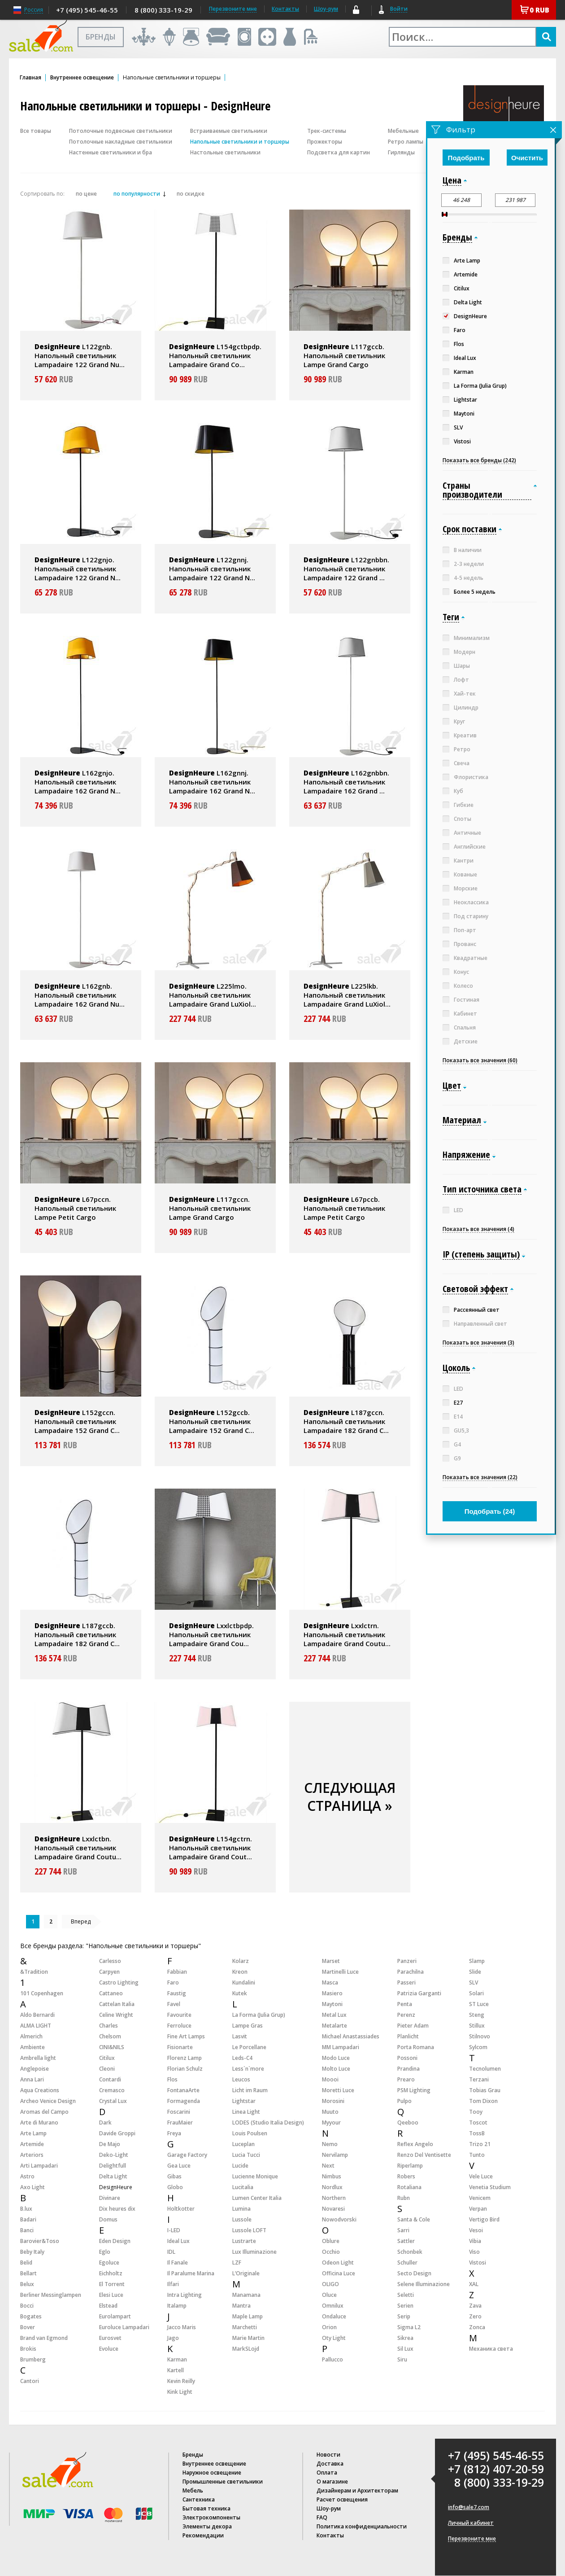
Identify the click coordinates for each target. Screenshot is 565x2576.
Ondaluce (334, 2316)
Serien (405, 2305)
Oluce (329, 2295)
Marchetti (244, 2327)
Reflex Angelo (415, 2144)
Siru (402, 2359)
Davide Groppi (117, 2133)
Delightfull (112, 2165)
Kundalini (243, 1982)
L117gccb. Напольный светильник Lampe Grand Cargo (344, 355)
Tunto (477, 2155)
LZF (236, 2262)
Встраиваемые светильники (228, 131)
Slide (475, 1972)
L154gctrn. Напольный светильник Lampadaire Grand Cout (210, 1847)
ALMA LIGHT (35, 2025)
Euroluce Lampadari (124, 2327)
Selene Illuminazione (423, 2284)
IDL (171, 2252)
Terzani (479, 2079)
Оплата (327, 2472)
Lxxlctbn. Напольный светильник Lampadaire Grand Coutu (78, 1847)
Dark (105, 2122)
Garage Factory (187, 2155)
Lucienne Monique (255, 2176)
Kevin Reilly (181, 2381)
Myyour (331, 2122)
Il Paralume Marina (190, 2273)
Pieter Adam (413, 2025)
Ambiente (32, 2047)
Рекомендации (203, 2535)
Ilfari (173, 2284)
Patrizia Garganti (419, 1993)
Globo (175, 2187)
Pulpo (404, 2101)
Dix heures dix (117, 2208)
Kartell (175, 2370)
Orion (329, 2327)
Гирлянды (401, 152)
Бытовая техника (206, 2508)
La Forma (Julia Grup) (258, 2015)
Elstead (108, 2305)
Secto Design (414, 2273)
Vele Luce (481, 2176)
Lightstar (244, 2101)
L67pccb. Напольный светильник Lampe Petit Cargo (344, 1208)
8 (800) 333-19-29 (163, 9)
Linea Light (246, 2112)
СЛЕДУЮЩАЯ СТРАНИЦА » (350, 1797)
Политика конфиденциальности (362, 2526)
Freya (174, 2133)
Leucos (241, 2079)
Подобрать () (490, 1511)
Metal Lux (334, 2015)
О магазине (332, 2481)
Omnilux (332, 2305)
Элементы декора (207, 2526)
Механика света (491, 2349)
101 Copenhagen (41, 1993)
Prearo (406, 2079)
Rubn (403, 2198)
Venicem (480, 2198)
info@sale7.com (468, 2507)
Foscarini (178, 2112)
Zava (475, 2305)
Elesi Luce (111, 2295)
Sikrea (405, 2338)
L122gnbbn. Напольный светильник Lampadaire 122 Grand (346, 568)
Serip (403, 2316)
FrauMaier (180, 2122)
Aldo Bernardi (37, 2015)
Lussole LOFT (249, 2230)
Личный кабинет (471, 2522)
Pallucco (332, 2359)
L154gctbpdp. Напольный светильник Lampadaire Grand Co (215, 355)
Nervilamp (335, 2155)
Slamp (477, 1961)
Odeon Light (338, 2262)
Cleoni (107, 2068)
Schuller (407, 2262)
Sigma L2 (409, 2327)
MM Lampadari (340, 2047)
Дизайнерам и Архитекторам (357, 2490)
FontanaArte (183, 2090)
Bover (27, 2327)
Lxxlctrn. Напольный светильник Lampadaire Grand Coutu (347, 1634)
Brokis (28, 2349)
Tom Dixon (483, 2101)
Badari (28, 2219)
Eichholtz (110, 2273)
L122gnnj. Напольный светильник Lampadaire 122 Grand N (212, 568)
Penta (404, 2004)
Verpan (478, 2208)
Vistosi (477, 2262)
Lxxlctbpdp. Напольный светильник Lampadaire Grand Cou (211, 1634)
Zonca (477, 2327)
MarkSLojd (245, 2349)
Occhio (331, 2252)
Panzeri (407, 1961)
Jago (173, 2338)
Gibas (174, 2176)
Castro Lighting (119, 1982)
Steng (476, 2015)
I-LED (173, 2230)
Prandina (408, 2068)
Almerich (31, 2036)
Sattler (406, 2241)
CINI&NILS (111, 2047)
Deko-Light (113, 2155)
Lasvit (239, 2036)
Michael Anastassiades (350, 2036)
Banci (27, 2230)
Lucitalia (242, 2187)
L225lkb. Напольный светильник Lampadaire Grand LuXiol (347, 994)
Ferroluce (179, 2025)
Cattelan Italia (117, 2004)
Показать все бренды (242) (479, 460)
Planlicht (408, 2036)
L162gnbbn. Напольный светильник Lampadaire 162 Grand (346, 781)
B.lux (26, 2208)
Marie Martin (248, 2338)
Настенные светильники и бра (110, 152)
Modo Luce (336, 2058)
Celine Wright (116, 2015)
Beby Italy (32, 2252)
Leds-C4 (242, 2058)
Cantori (29, 2381)
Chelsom (110, 2036)
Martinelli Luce (340, 1972)
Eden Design (114, 2241)
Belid (26, 2262)
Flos (172, 2079)
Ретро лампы (405, 141)
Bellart (28, 2273)
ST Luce (479, 2004)
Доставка (330, 2463)
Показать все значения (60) (480, 1060)
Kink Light (179, 2392)
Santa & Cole (413, 2219)
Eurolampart (115, 2316)
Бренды (193, 2454)
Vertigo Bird (484, 2219)
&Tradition (34, 1972)
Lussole (242, 2219)
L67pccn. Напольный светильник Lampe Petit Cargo (75, 1208)
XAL (473, 2284)
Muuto (330, 2112)
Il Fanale (177, 2262)
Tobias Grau (484, 2090)
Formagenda (183, 2101)
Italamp (177, 2305)
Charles (108, 2025)
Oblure (330, 2241)
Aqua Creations (39, 2090)
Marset (331, 1961)
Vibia (475, 2241)
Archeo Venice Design (48, 2101)
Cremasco (112, 2090)
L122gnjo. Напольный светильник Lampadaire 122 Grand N (78, 568)
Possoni (407, 2058)
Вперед (81, 1921)
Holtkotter (181, 2208)
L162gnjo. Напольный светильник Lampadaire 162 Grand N (78, 781)
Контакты (285, 9)
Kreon (240, 1972)
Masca (330, 1982)
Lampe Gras (247, 2025)
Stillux (477, 2025)
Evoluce (108, 2349)
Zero (475, 2316)
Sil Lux (405, 2349)
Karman (177, 2359)
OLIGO (330, 2284)
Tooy (475, 2112)
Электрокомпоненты (211, 2517)
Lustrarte (244, 2241)
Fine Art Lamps (186, 2036)
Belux (27, 2284)
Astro (27, 2176)
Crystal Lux (113, 2101)
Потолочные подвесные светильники (120, 131)
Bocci (27, 2305)
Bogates (31, 2316)
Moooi (330, 2079)
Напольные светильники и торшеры (239, 141)
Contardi (110, 2079)
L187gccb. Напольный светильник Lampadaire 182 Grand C (77, 1634)
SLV (473, 1982)
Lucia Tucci (246, 2155)
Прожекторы (324, 141)
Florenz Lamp (184, 2058)
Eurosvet (110, 2338)
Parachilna (410, 1972)
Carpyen (109, 1972)
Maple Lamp (247, 2316)
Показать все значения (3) (478, 1342)
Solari (476, 1993)
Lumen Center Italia (257, 2198)
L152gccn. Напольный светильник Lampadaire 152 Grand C (77, 1421)
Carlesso (110, 1961)
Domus (108, 2219)
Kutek (239, 1993)
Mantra (241, 2305)
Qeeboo (407, 2122)
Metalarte (334, 2025)
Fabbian (177, 1972)
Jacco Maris (181, 2327)
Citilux (107, 2058)
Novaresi (333, 2208)
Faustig (176, 1993)
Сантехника (199, 2499)
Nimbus (331, 2176)
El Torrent (112, 2284)
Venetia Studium (490, 2187)
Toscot (478, 2122)
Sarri (403, 2230)
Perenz (406, 2015)
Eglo (104, 2252)
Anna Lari (32, 2079)
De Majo (109, 2144)
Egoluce (109, 2262)
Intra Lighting (184, 2295)
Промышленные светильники (223, 2481)
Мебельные (403, 131)
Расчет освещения (342, 2499)
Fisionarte (180, 2047)
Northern (334, 2198)
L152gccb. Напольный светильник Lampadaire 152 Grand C (211, 1421)
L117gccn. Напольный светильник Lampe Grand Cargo (210, 1208)
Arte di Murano (39, 2122)
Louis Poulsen (249, 2133)
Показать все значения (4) (478, 1229)
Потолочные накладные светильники (120, 141)
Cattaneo (111, 1993)
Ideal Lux (178, 2241)
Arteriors (31, 2155)
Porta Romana (415, 2047)
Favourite (179, 2015)
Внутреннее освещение (82, 77)
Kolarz (240, 1961)
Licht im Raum (250, 2090)
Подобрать (466, 158)
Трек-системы (326, 131)
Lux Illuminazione (254, 2252)
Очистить (527, 158)
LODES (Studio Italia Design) (268, 2122)
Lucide (240, 2165)
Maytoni (332, 2004)
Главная (30, 77)
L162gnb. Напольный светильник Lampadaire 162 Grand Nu (80, 994)
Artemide (32, 2144)
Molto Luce (336, 2068)
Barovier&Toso (39, 2241)
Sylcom (478, 2047)
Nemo (330, 2144)
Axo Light (32, 2187)
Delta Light (113, 2176)
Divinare (109, 2198)
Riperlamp (410, 2165)
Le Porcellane (249, 2047)
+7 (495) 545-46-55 (87, 9)
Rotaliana (409, 2187)
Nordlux (332, 2187)
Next (328, 2165)
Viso (474, 2252)
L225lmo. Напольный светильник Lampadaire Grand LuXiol (212, 994)
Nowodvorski (339, 2219)
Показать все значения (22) (480, 1477)
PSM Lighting (413, 2090)
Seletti (405, 2295)
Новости (328, 2454)
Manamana (246, 2295)
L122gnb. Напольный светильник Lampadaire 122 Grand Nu (80, 355)
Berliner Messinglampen (50, 2295)
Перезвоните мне (472, 2539)
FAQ (322, 2517)
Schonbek (409, 2252)
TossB (477, 2133)
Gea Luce (179, 2165)
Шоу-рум (326, 9)
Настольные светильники (225, 152)
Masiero (332, 1993)
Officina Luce (338, 2273)
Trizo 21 (480, 2144)
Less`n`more (248, 2068)
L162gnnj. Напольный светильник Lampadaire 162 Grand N (212, 781)
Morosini (333, 2101)
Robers (406, 2176)
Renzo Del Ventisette (424, 2155)
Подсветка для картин (338, 152)
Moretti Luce (338, 2090)
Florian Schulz (185, 2068)
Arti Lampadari (39, 2165)
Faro (173, 1982)
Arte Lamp (33, 2133)
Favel (173, 2004)
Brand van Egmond (44, 2338)
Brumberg (33, 2359)
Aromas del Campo (44, 2112)
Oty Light (334, 2338)
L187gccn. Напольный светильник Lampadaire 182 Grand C (346, 1421)
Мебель (193, 2490)
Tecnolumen (485, 2068)
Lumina (241, 2208)
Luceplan (243, 2144)
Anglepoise (34, 2068)
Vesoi (476, 2230)
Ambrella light (38, 2058)
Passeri (406, 1982)
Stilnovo (479, 2036)
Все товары (35, 131)
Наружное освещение (212, 2472)
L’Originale (246, 2273)
